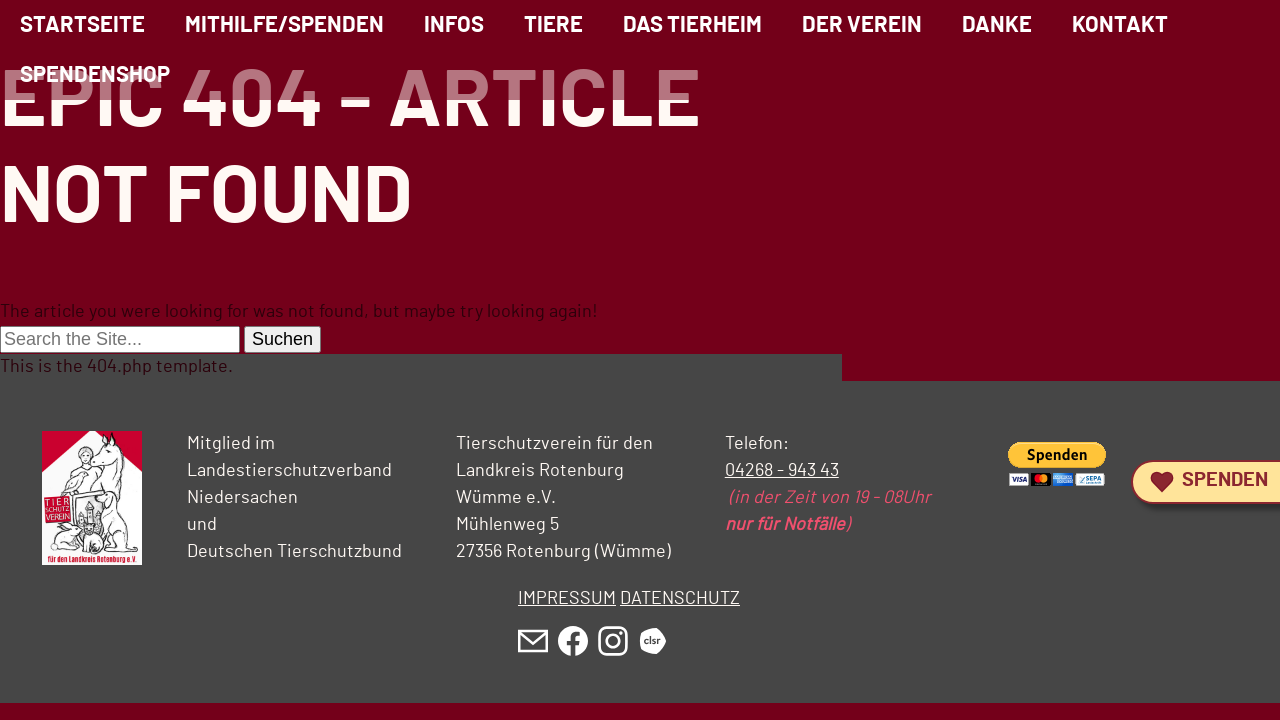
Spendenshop (95, 75)
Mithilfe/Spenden (284, 25)
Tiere (553, 25)
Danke (997, 25)
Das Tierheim (692, 25)
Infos (454, 25)
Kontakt (1120, 25)
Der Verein (862, 25)
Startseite (82, 25)
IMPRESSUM (567, 599)
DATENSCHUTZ (680, 599)
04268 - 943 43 (782, 471)
